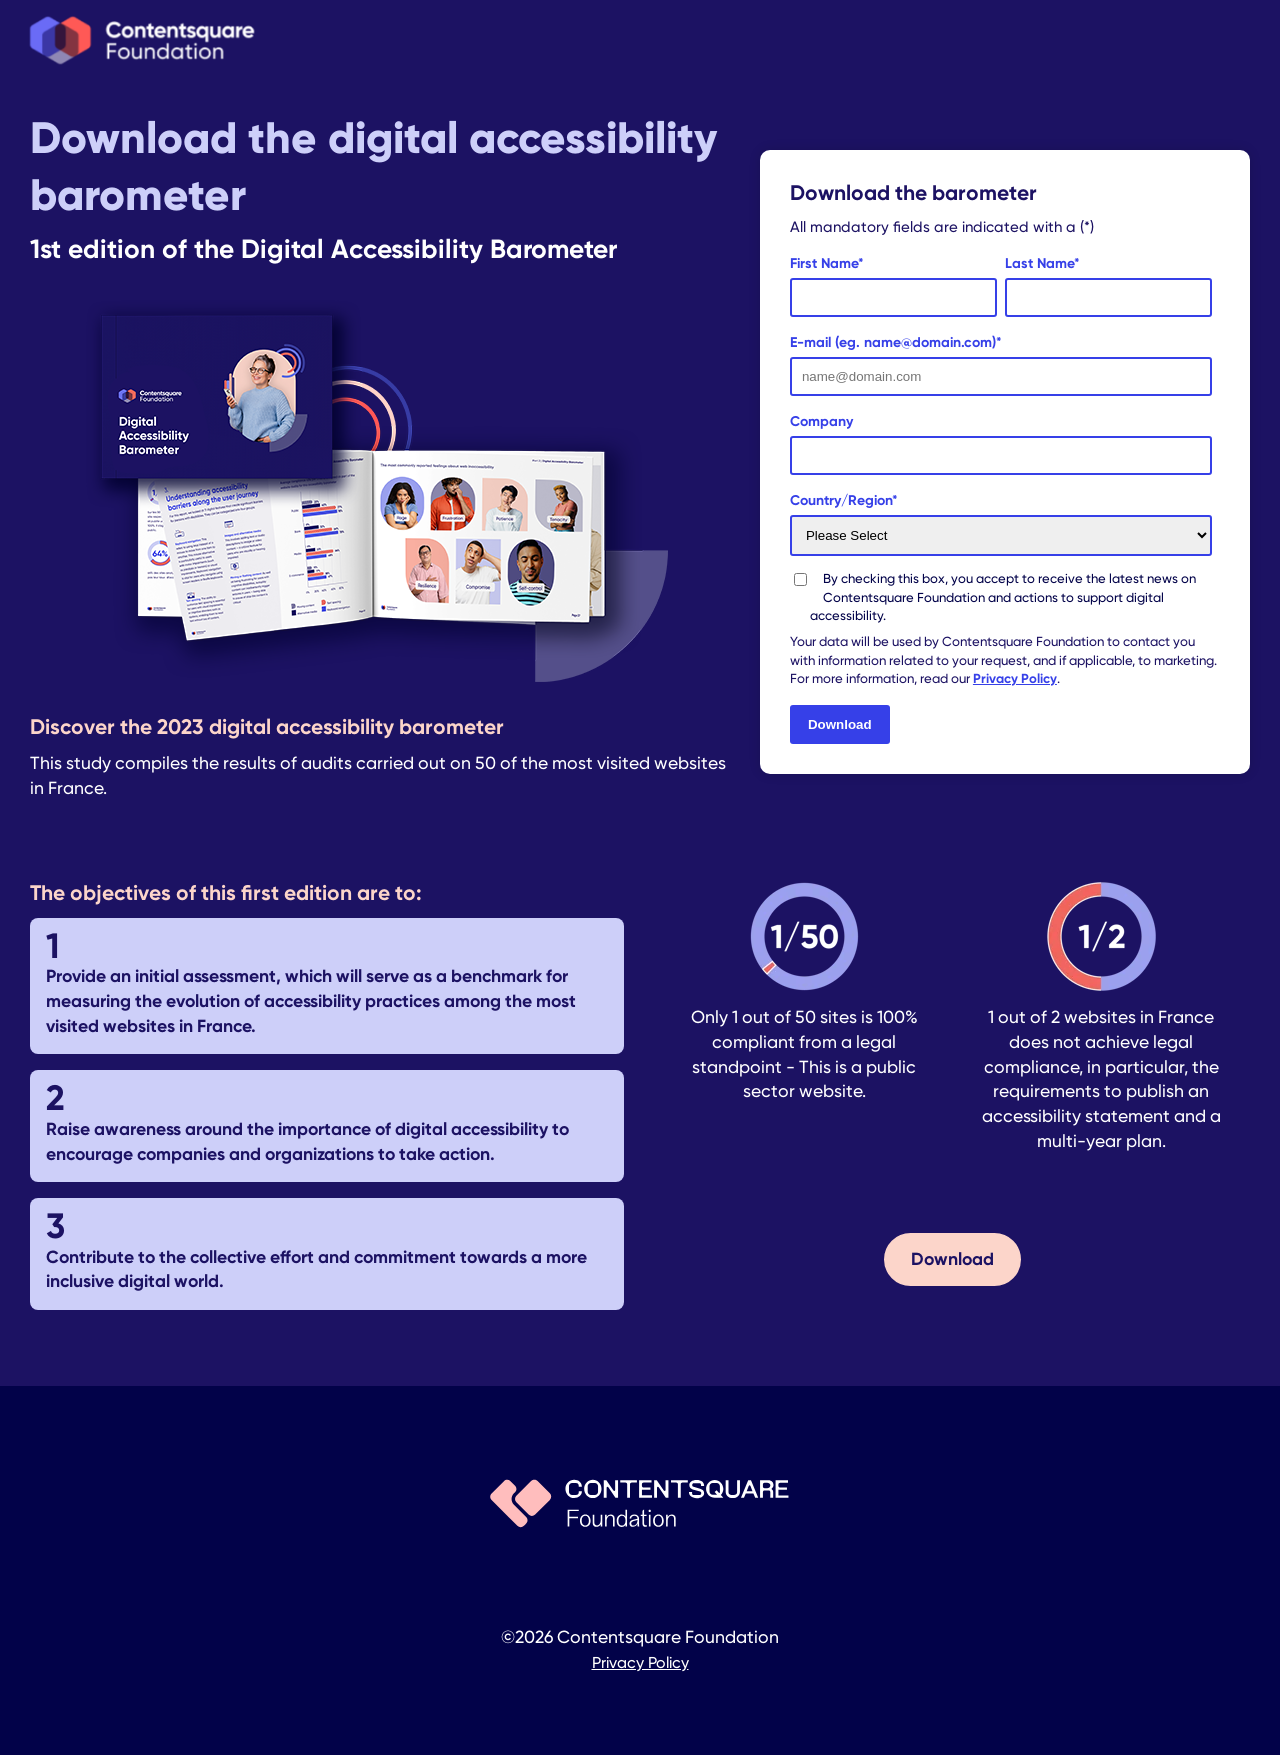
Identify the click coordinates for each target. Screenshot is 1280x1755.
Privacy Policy (1015, 678)
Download (952, 1259)
